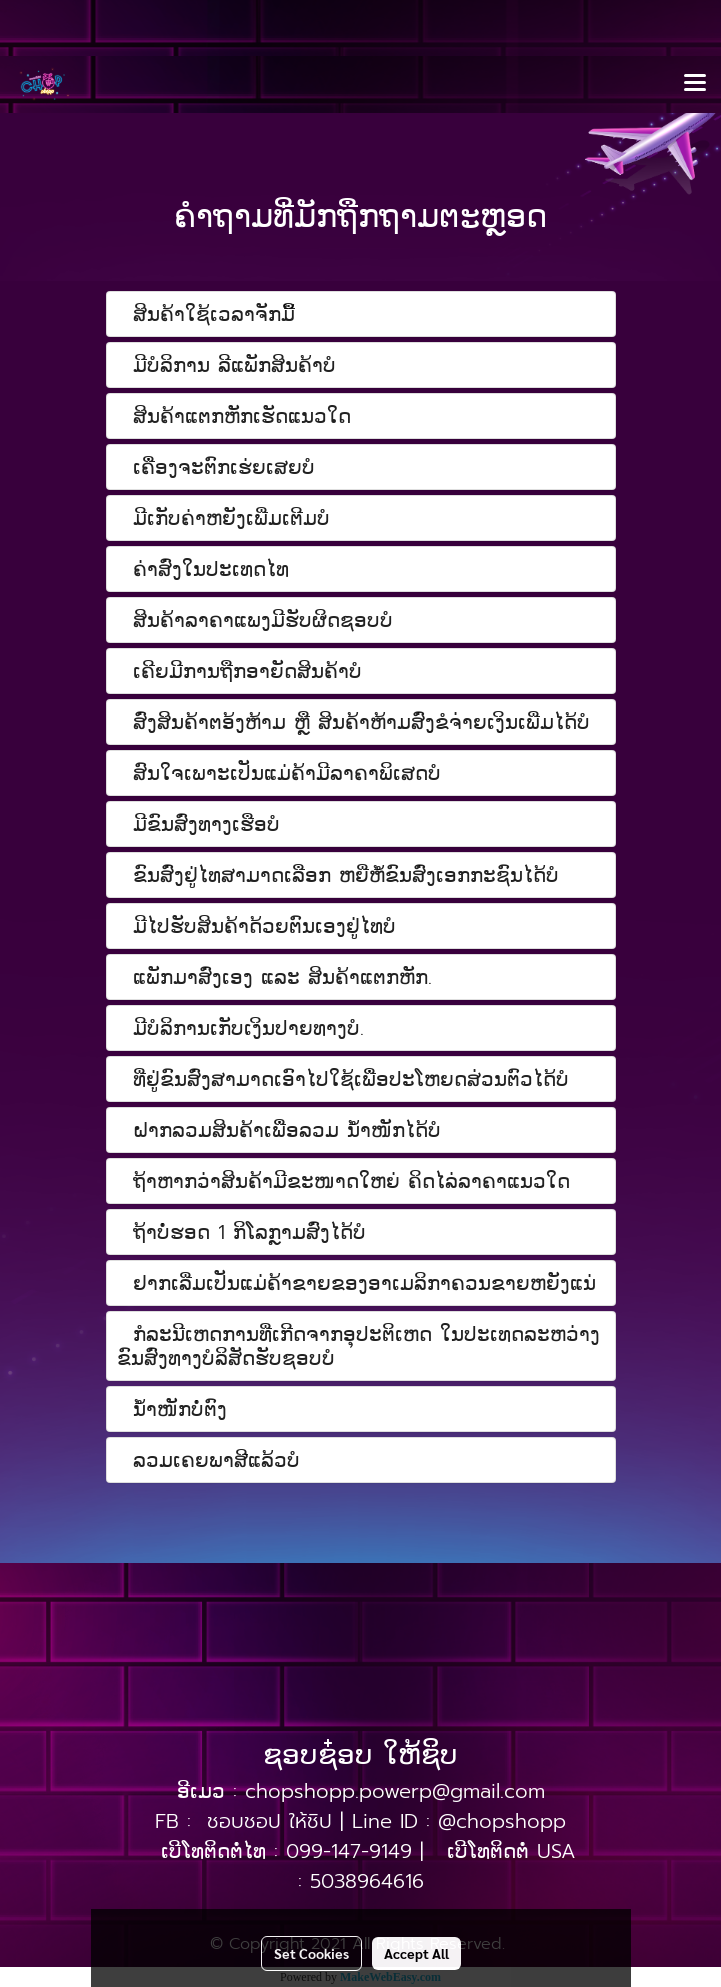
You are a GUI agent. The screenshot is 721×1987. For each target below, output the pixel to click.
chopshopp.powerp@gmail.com (395, 1791)
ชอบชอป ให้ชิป (269, 1821)
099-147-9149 (349, 1851)
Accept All (416, 1953)
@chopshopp (502, 1821)
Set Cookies (311, 1953)
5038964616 (367, 1881)
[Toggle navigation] (695, 84)
